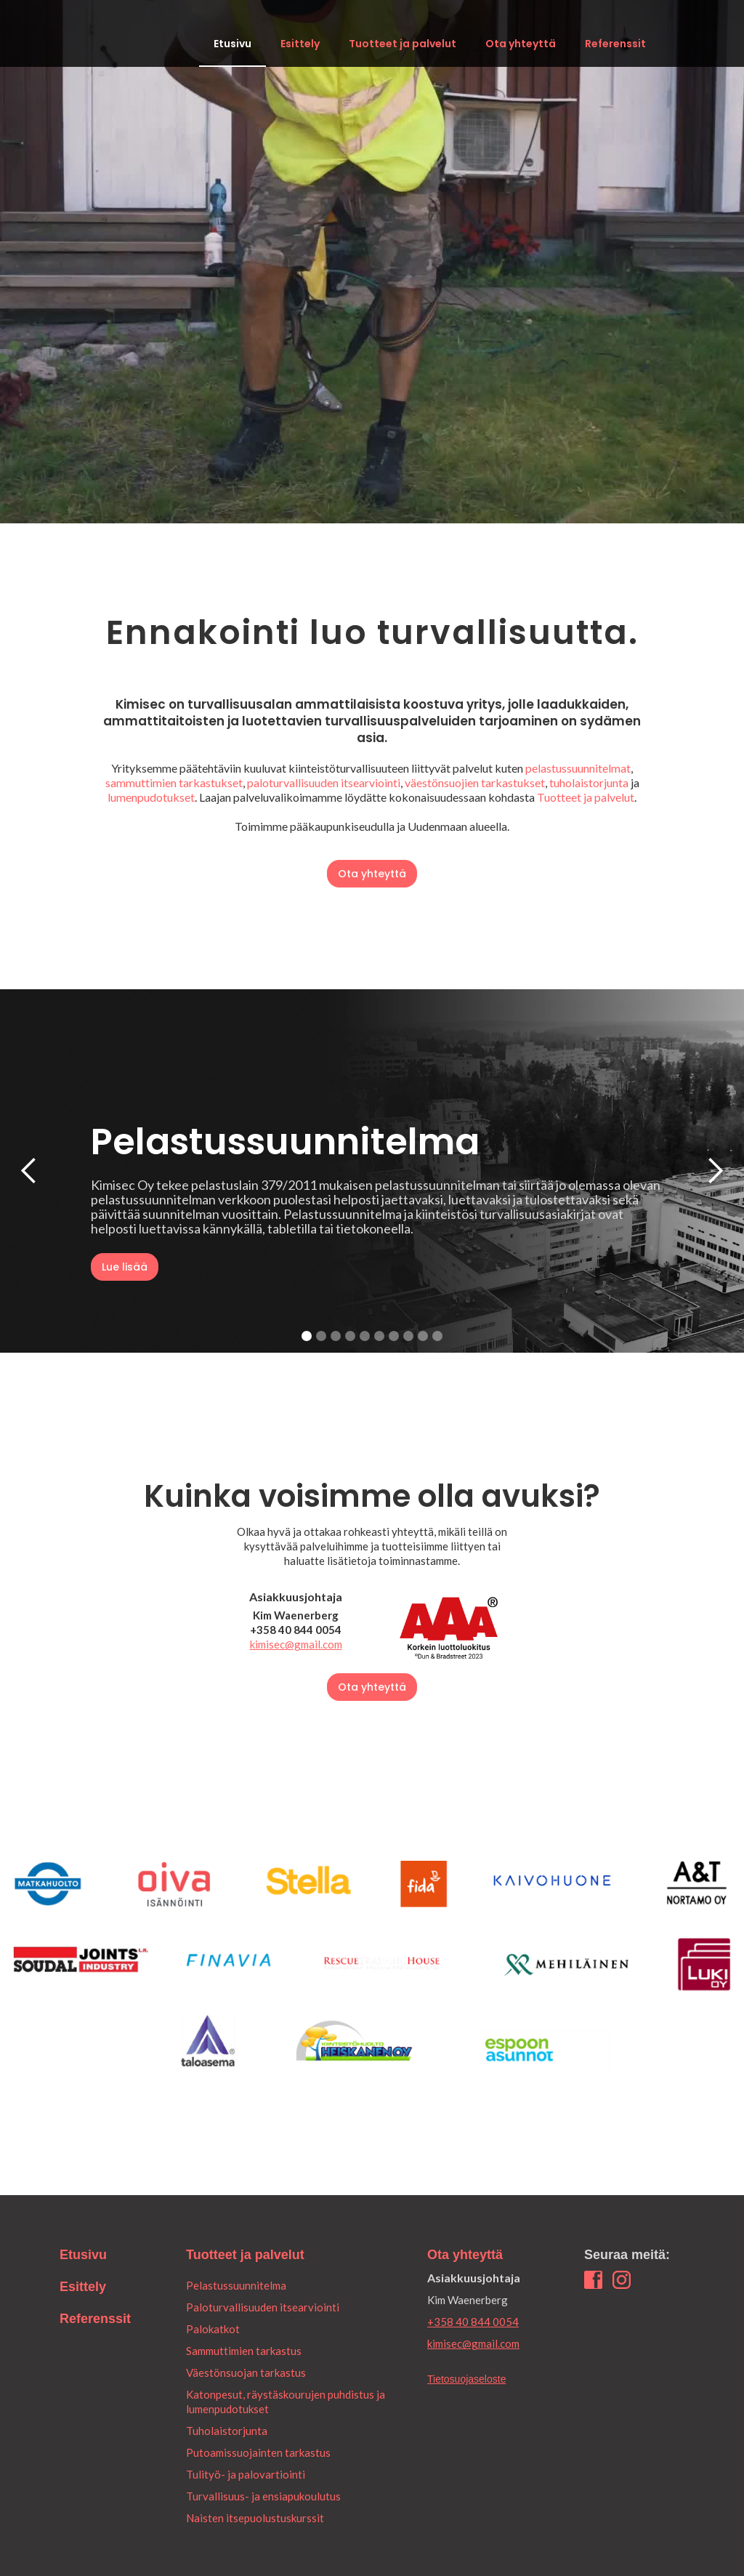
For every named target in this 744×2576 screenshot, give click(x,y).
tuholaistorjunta (588, 782)
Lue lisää (124, 1267)
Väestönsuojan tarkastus (246, 2372)
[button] (29, 1171)
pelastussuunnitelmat (578, 768)
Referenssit (615, 43)
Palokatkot (213, 2328)
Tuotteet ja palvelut (402, 43)
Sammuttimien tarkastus (244, 2350)
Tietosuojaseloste (466, 2379)
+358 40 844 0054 (473, 2321)
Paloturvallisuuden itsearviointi (262, 2307)
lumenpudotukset (151, 797)
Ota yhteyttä (520, 43)
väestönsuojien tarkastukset (475, 782)
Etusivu (232, 43)
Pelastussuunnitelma (236, 2285)
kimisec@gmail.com (296, 1644)
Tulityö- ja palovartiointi (245, 2474)
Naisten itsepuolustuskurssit (255, 2517)
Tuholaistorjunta (226, 2430)
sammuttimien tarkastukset (174, 782)
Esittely (300, 43)
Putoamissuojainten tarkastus (258, 2452)
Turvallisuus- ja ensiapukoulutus (263, 2496)
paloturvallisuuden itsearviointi (323, 782)
